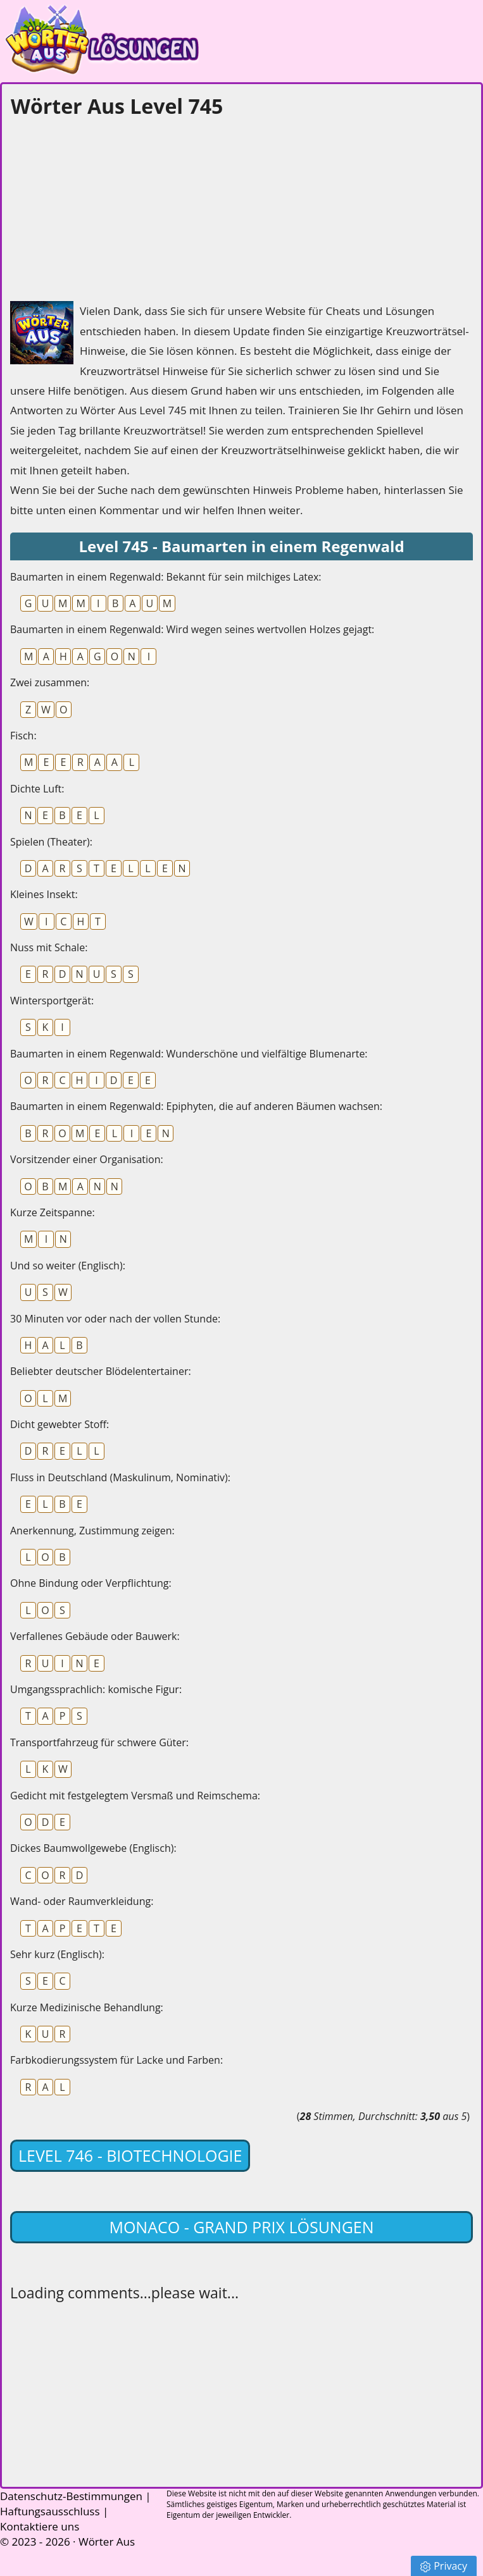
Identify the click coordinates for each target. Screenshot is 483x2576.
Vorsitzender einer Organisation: (86, 1159)
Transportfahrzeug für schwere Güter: (99, 1742)
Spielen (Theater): (51, 842)
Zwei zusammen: (49, 682)
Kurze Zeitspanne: (52, 1212)
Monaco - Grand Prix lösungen (241, 2227)
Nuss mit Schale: (48, 947)
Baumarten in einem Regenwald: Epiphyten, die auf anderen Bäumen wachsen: (196, 1106)
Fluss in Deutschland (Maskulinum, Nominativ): (120, 1477)
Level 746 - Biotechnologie (130, 2155)
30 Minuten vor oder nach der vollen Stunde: (115, 1319)
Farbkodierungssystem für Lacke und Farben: (116, 2060)
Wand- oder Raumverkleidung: (81, 1901)
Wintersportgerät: (52, 1001)
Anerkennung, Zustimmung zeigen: (92, 1531)
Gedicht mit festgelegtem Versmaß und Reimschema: (135, 1796)
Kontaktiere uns (39, 2526)
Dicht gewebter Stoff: (59, 1424)
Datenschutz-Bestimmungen (71, 2496)
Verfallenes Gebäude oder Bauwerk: (95, 1636)
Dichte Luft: (37, 789)
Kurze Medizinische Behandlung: (86, 2007)
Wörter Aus (106, 2541)
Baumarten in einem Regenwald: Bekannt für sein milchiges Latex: (166, 577)
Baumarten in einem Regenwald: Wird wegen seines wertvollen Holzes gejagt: (192, 629)
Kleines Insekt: (44, 894)
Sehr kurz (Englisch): (57, 1954)
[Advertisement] (105, 206)
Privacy (443, 2566)
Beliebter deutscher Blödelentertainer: (100, 1371)
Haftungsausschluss (50, 2511)
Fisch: (23, 736)
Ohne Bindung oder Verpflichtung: (91, 1583)
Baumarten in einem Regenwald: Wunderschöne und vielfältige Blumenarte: (189, 1054)
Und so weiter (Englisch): (67, 1266)
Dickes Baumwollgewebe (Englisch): (93, 1848)
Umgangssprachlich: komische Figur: (96, 1689)
